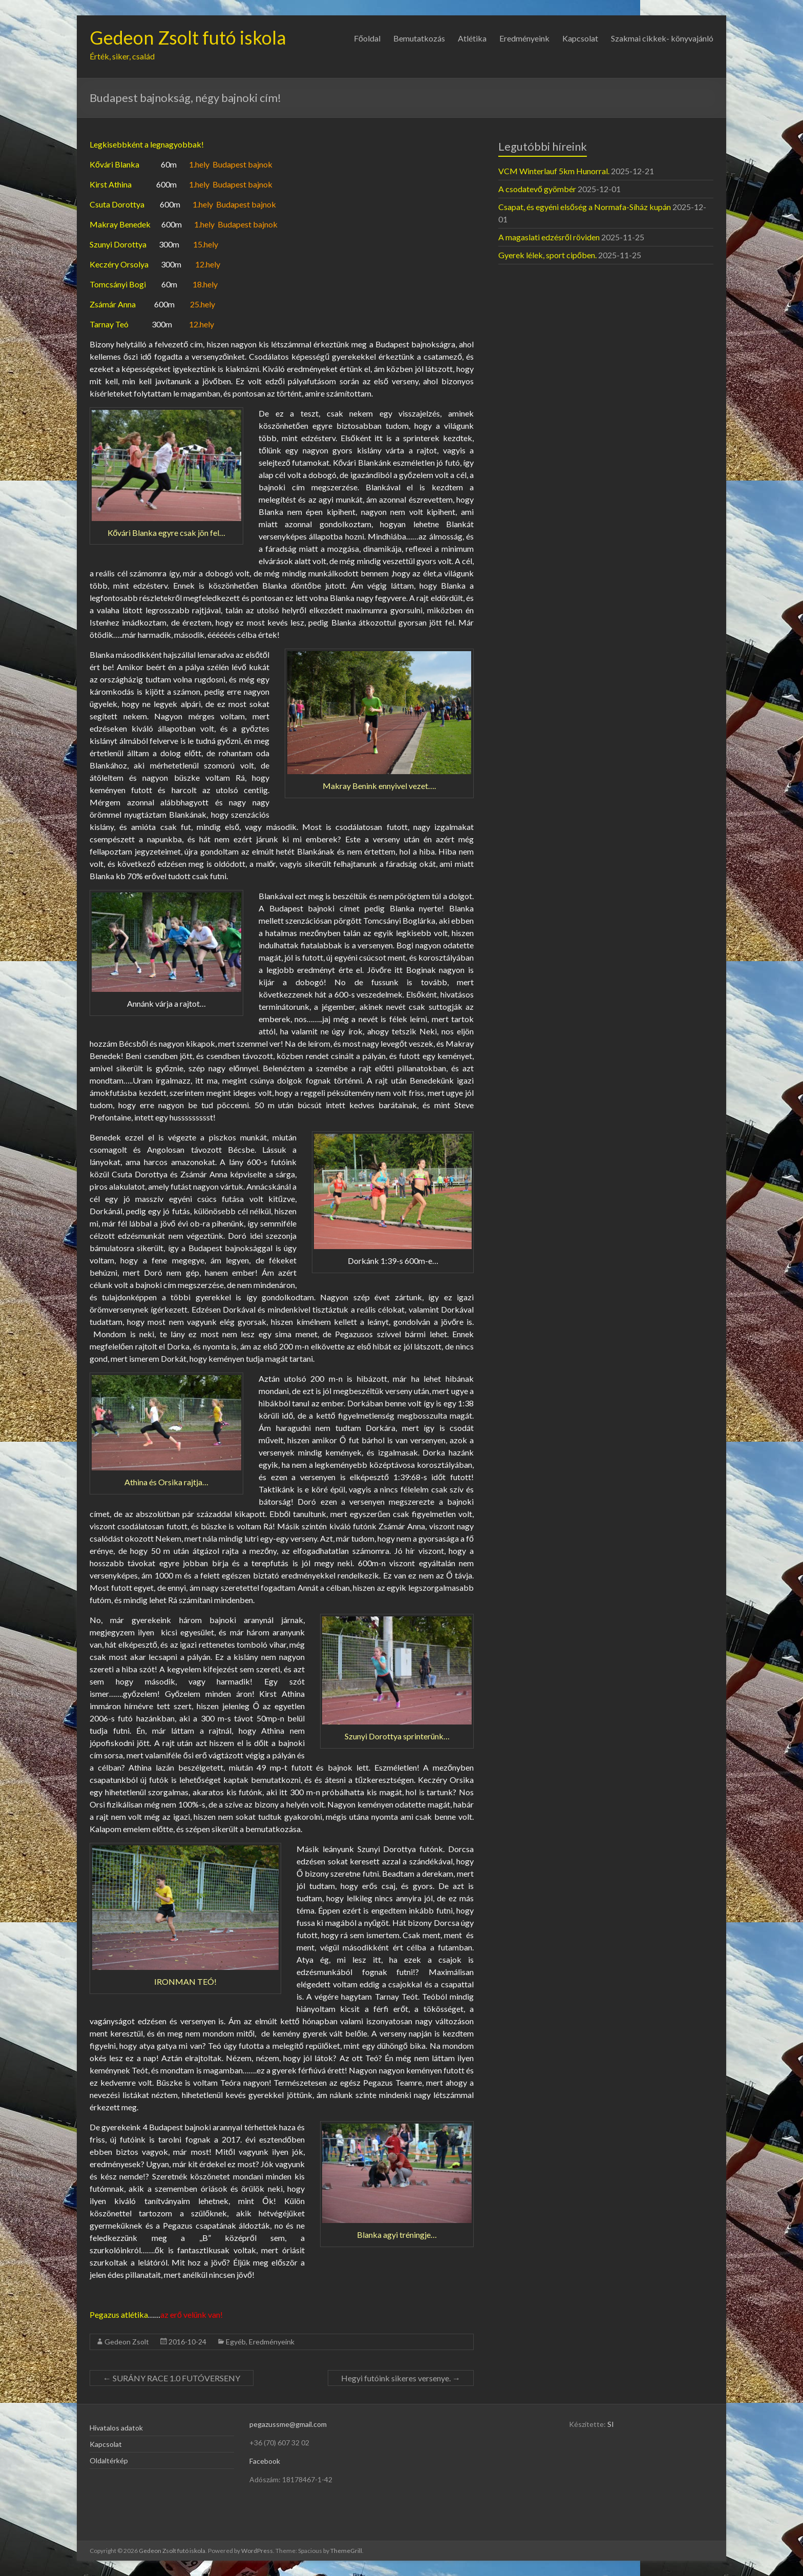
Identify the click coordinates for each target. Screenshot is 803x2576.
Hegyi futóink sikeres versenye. (400, 2378)
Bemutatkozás (419, 38)
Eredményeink (524, 38)
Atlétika (472, 38)
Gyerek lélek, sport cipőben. (547, 255)
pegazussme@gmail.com (288, 2424)
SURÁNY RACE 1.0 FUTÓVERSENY (171, 2378)
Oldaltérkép (109, 2460)
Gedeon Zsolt (126, 2341)
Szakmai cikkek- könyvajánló (662, 38)
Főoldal (367, 38)
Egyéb (236, 2341)
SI (610, 2424)
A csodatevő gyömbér (537, 189)
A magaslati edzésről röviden (549, 237)
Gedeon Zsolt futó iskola (188, 37)
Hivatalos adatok (116, 2427)
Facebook (264, 2461)
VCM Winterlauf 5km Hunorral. (553, 171)
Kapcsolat (580, 38)
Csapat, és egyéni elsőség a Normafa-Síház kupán (584, 207)
